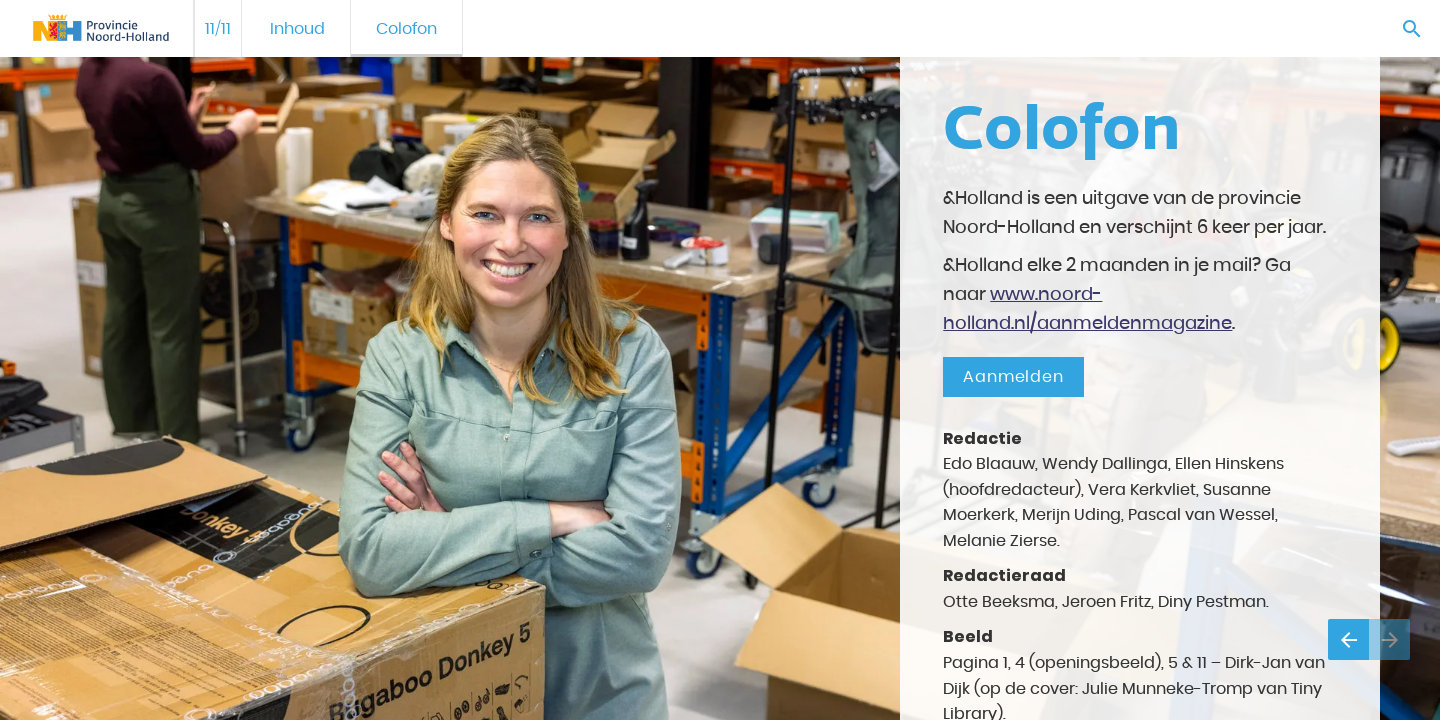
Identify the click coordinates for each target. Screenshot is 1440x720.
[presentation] (720, 360)
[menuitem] (297, 28)
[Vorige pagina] (1348, 639)
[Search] (1411, 28)
